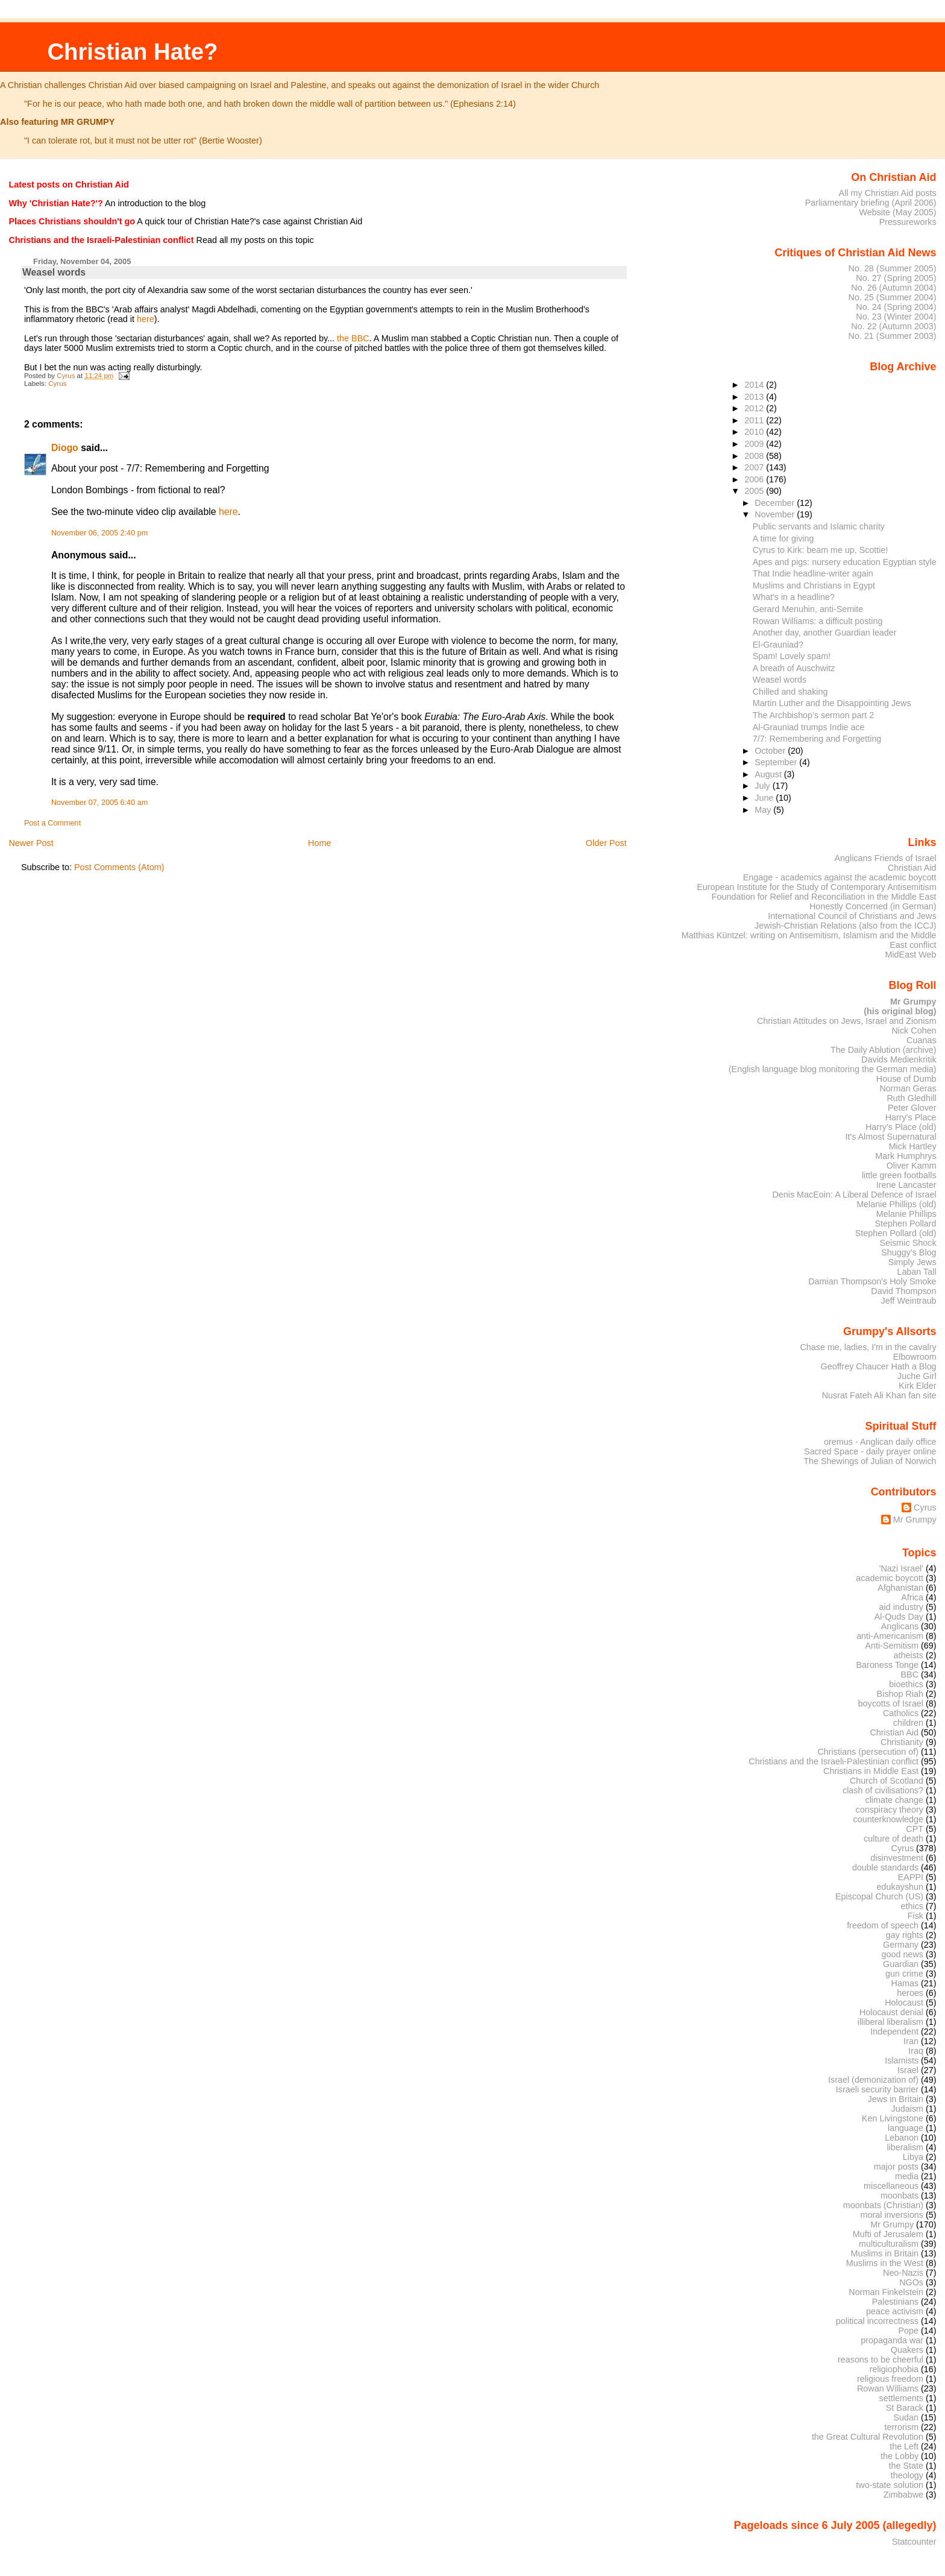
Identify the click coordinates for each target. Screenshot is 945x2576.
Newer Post (30, 843)
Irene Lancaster (906, 1185)
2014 (755, 385)
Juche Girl (917, 1376)
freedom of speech (882, 1925)
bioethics (906, 1684)
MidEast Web (910, 954)
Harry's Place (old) (901, 1127)
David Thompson (903, 1291)
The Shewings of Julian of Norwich (869, 1461)
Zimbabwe (903, 2494)
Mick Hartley (913, 1146)
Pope (909, 2330)
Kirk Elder (917, 1386)
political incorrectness (877, 2321)
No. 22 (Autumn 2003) (893, 326)
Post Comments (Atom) (119, 867)
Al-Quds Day (898, 1616)
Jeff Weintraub (909, 1300)
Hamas (904, 1983)
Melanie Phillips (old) (896, 1204)
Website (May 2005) (897, 212)
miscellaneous (891, 2186)
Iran (910, 2041)
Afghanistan (900, 1588)
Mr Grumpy (915, 1519)
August (769, 774)
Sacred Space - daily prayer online (870, 1451)
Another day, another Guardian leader (825, 632)
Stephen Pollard (905, 1223)
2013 (755, 397)
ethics (912, 1906)
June (765, 798)
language (905, 2128)
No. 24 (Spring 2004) (896, 307)
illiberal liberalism (890, 2022)
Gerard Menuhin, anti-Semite (808, 609)
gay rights (904, 1935)
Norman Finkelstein (886, 2292)
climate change (894, 1800)
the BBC (353, 338)
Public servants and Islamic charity (819, 526)
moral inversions (892, 2215)
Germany (900, 1944)
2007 (755, 467)
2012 (755, 408)
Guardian (900, 1964)
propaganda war (892, 2340)
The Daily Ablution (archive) (883, 1050)
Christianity (902, 1742)
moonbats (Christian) (883, 2205)
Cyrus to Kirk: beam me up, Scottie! (820, 550)
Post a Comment (52, 823)
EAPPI (910, 1877)
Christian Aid (912, 868)
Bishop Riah (900, 1694)
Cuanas (921, 1040)
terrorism (901, 2427)
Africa (912, 1597)
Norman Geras (907, 1088)
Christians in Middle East (870, 1771)
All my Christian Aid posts (888, 193)
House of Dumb (906, 1079)
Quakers (907, 2350)
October (771, 751)
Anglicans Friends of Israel (885, 858)
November (776, 514)
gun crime (904, 1973)
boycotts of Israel (891, 1703)
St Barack (904, 2408)
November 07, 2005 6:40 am (99, 802)
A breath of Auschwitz (794, 668)
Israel (907, 2070)
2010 (755, 432)
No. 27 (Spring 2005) (896, 278)
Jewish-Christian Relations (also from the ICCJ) (846, 925)
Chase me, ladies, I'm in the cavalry (868, 1347)
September (777, 762)
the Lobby (899, 2456)
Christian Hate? (132, 52)
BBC (910, 1674)
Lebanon (901, 2137)
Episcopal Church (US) (879, 1896)
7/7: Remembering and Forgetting (817, 738)
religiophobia (894, 2369)
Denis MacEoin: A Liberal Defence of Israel (854, 1194)
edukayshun (900, 1887)
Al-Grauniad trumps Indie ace (809, 727)
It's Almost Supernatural (890, 1136)
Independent (894, 2031)
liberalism (905, 2147)
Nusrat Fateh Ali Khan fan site (879, 1395)
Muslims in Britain (885, 2253)
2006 (755, 479)
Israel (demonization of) (873, 2080)
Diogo (64, 448)
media (906, 2176)
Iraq (915, 2051)
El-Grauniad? (778, 644)
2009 (755, 444)
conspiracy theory (890, 1809)
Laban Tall (916, 1272)
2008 (755, 456)
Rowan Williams (887, 2388)
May (764, 810)
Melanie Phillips (906, 1214)
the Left (904, 2446)
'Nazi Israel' (901, 1568)
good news (902, 1954)
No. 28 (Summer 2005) (893, 268)
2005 (755, 491)
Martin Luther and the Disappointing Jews (832, 703)
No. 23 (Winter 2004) (896, 316)
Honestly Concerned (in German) (873, 906)
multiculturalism (888, 2244)
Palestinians (895, 2301)
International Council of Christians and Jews (852, 916)
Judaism (907, 2109)
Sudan (906, 2417)
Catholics (900, 1713)
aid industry (901, 1607)
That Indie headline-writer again (813, 573)
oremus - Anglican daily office (880, 1442)
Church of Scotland (886, 1780)
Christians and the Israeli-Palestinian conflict (833, 1761)
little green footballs (899, 1175)
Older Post (606, 843)
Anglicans (899, 1626)
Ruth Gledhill (911, 1098)
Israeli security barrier (877, 2089)
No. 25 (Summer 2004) (893, 297)
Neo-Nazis (903, 2273)
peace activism (894, 2311)
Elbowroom (915, 1357)
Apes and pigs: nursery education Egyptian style (845, 562)
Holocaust (904, 2002)
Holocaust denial (891, 2012)
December (776, 503)
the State (906, 2465)
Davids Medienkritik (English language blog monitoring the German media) (833, 1064)
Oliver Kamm (912, 1165)
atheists (909, 1655)
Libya (913, 2157)
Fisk (915, 1916)
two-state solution (889, 2485)
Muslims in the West (884, 2263)
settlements (901, 2398)
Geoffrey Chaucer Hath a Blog (879, 1366)
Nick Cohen (913, 1030)
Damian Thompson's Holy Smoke (872, 1281)
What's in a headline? (794, 597)
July (763, 786)
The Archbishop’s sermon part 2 (813, 715)
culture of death (893, 1838)
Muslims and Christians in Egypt (814, 585)
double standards (885, 1867)
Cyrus (57, 383)
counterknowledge (888, 1819)
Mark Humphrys (905, 1156)
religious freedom (890, 2379)
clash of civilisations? (883, 1790)
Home (319, 843)
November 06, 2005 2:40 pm (99, 533)
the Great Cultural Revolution (867, 2437)
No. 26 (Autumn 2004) (893, 287)
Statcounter (914, 2541)
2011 (755, 420)
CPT (914, 1829)
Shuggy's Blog (908, 1252)
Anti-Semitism (892, 1645)
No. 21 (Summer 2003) (893, 336)
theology (907, 2475)
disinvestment (896, 1858)
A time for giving (783, 538)
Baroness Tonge (887, 1665)
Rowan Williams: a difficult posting (818, 621)
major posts (896, 2166)
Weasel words (779, 679)
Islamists (901, 2060)
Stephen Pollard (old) (896, 1233)
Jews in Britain (895, 2099)
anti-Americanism (889, 1636)
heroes (910, 1993)
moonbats (899, 2195)
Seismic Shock (907, 1243)
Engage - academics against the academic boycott (840, 877)
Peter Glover (912, 1108)
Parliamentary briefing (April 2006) (871, 202)
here (145, 319)
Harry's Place (911, 1117)
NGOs (911, 2282)
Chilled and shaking (790, 691)
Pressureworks (908, 222)
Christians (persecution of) (867, 1752)
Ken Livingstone (892, 2118)
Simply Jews (912, 1262)
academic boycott (889, 1578)
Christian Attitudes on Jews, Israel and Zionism (847, 1021)
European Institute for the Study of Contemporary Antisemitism (816, 887)
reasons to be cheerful (880, 2359)
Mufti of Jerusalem (888, 2234)
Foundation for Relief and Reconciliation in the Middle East (824, 896)
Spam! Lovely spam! (791, 656)
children (908, 1723)
